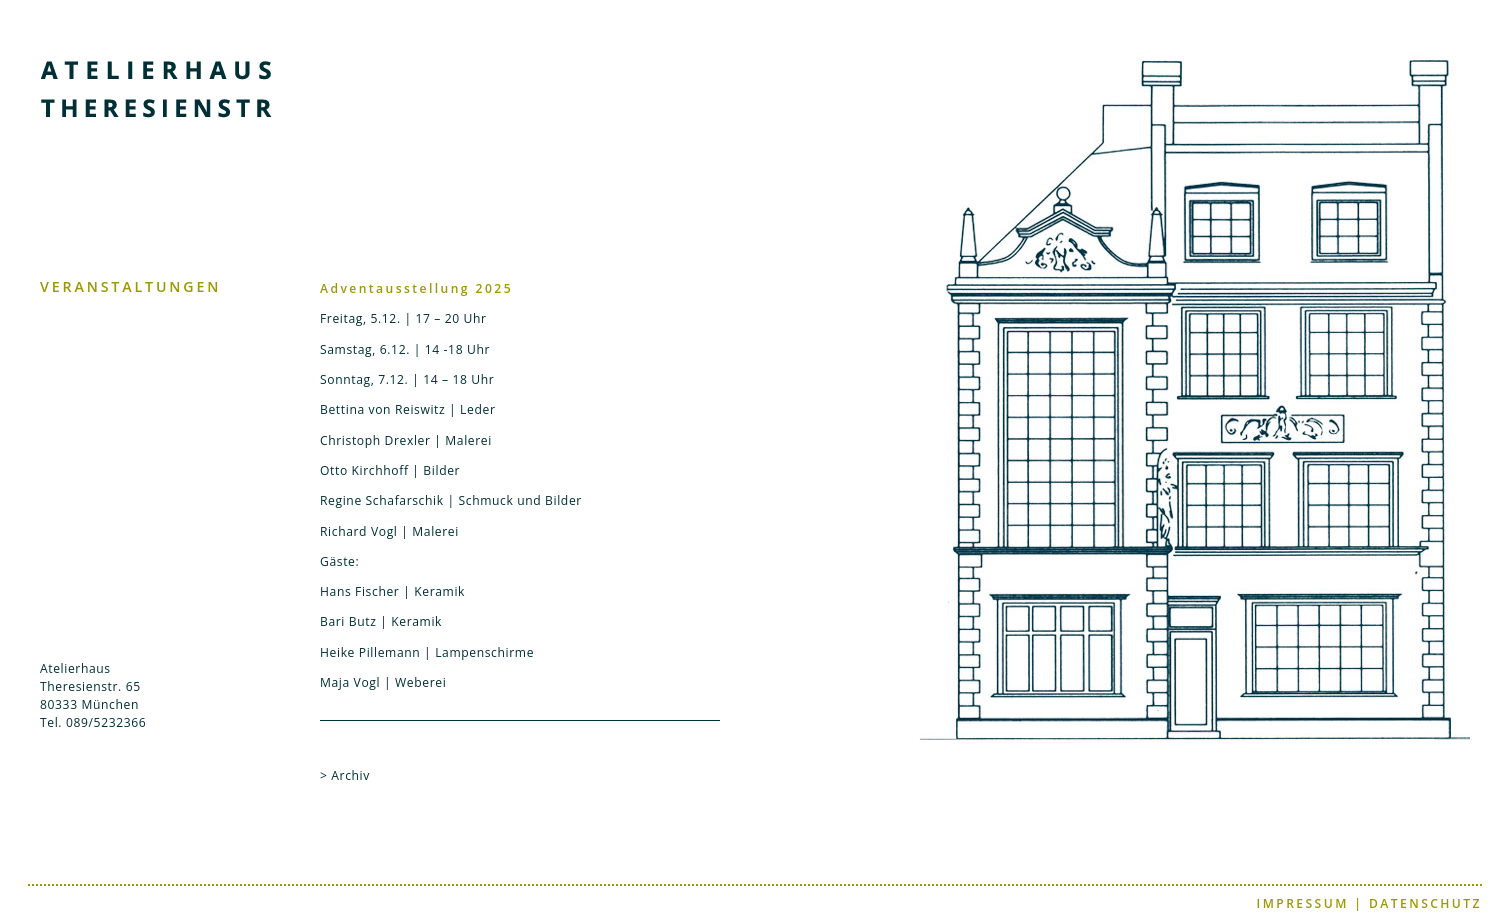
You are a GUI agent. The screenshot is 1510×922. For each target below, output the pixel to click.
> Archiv (345, 775)
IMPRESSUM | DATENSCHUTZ (1369, 903)
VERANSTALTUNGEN (130, 286)
